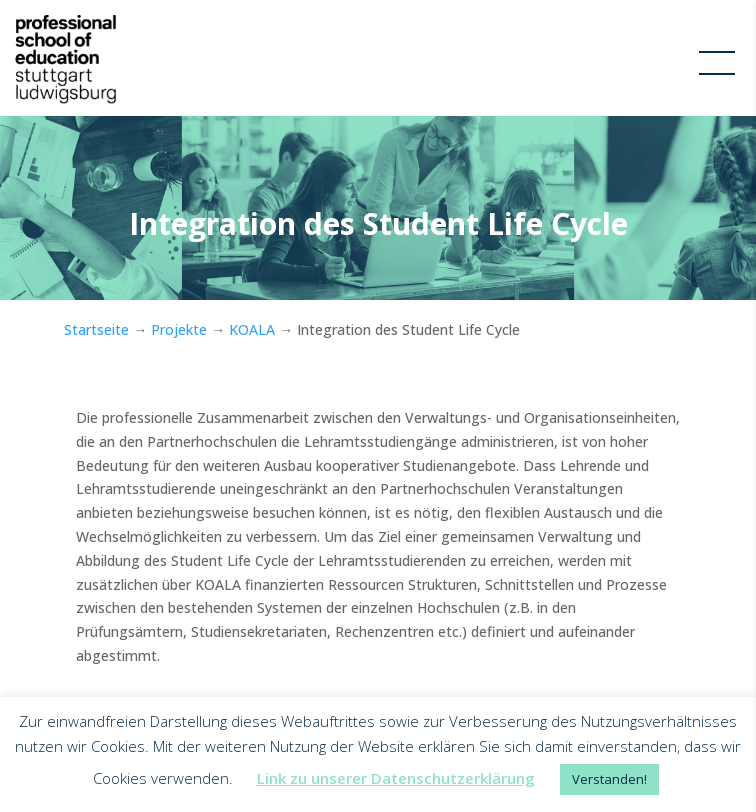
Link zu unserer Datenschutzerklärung (396, 778)
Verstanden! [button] (609, 779)
